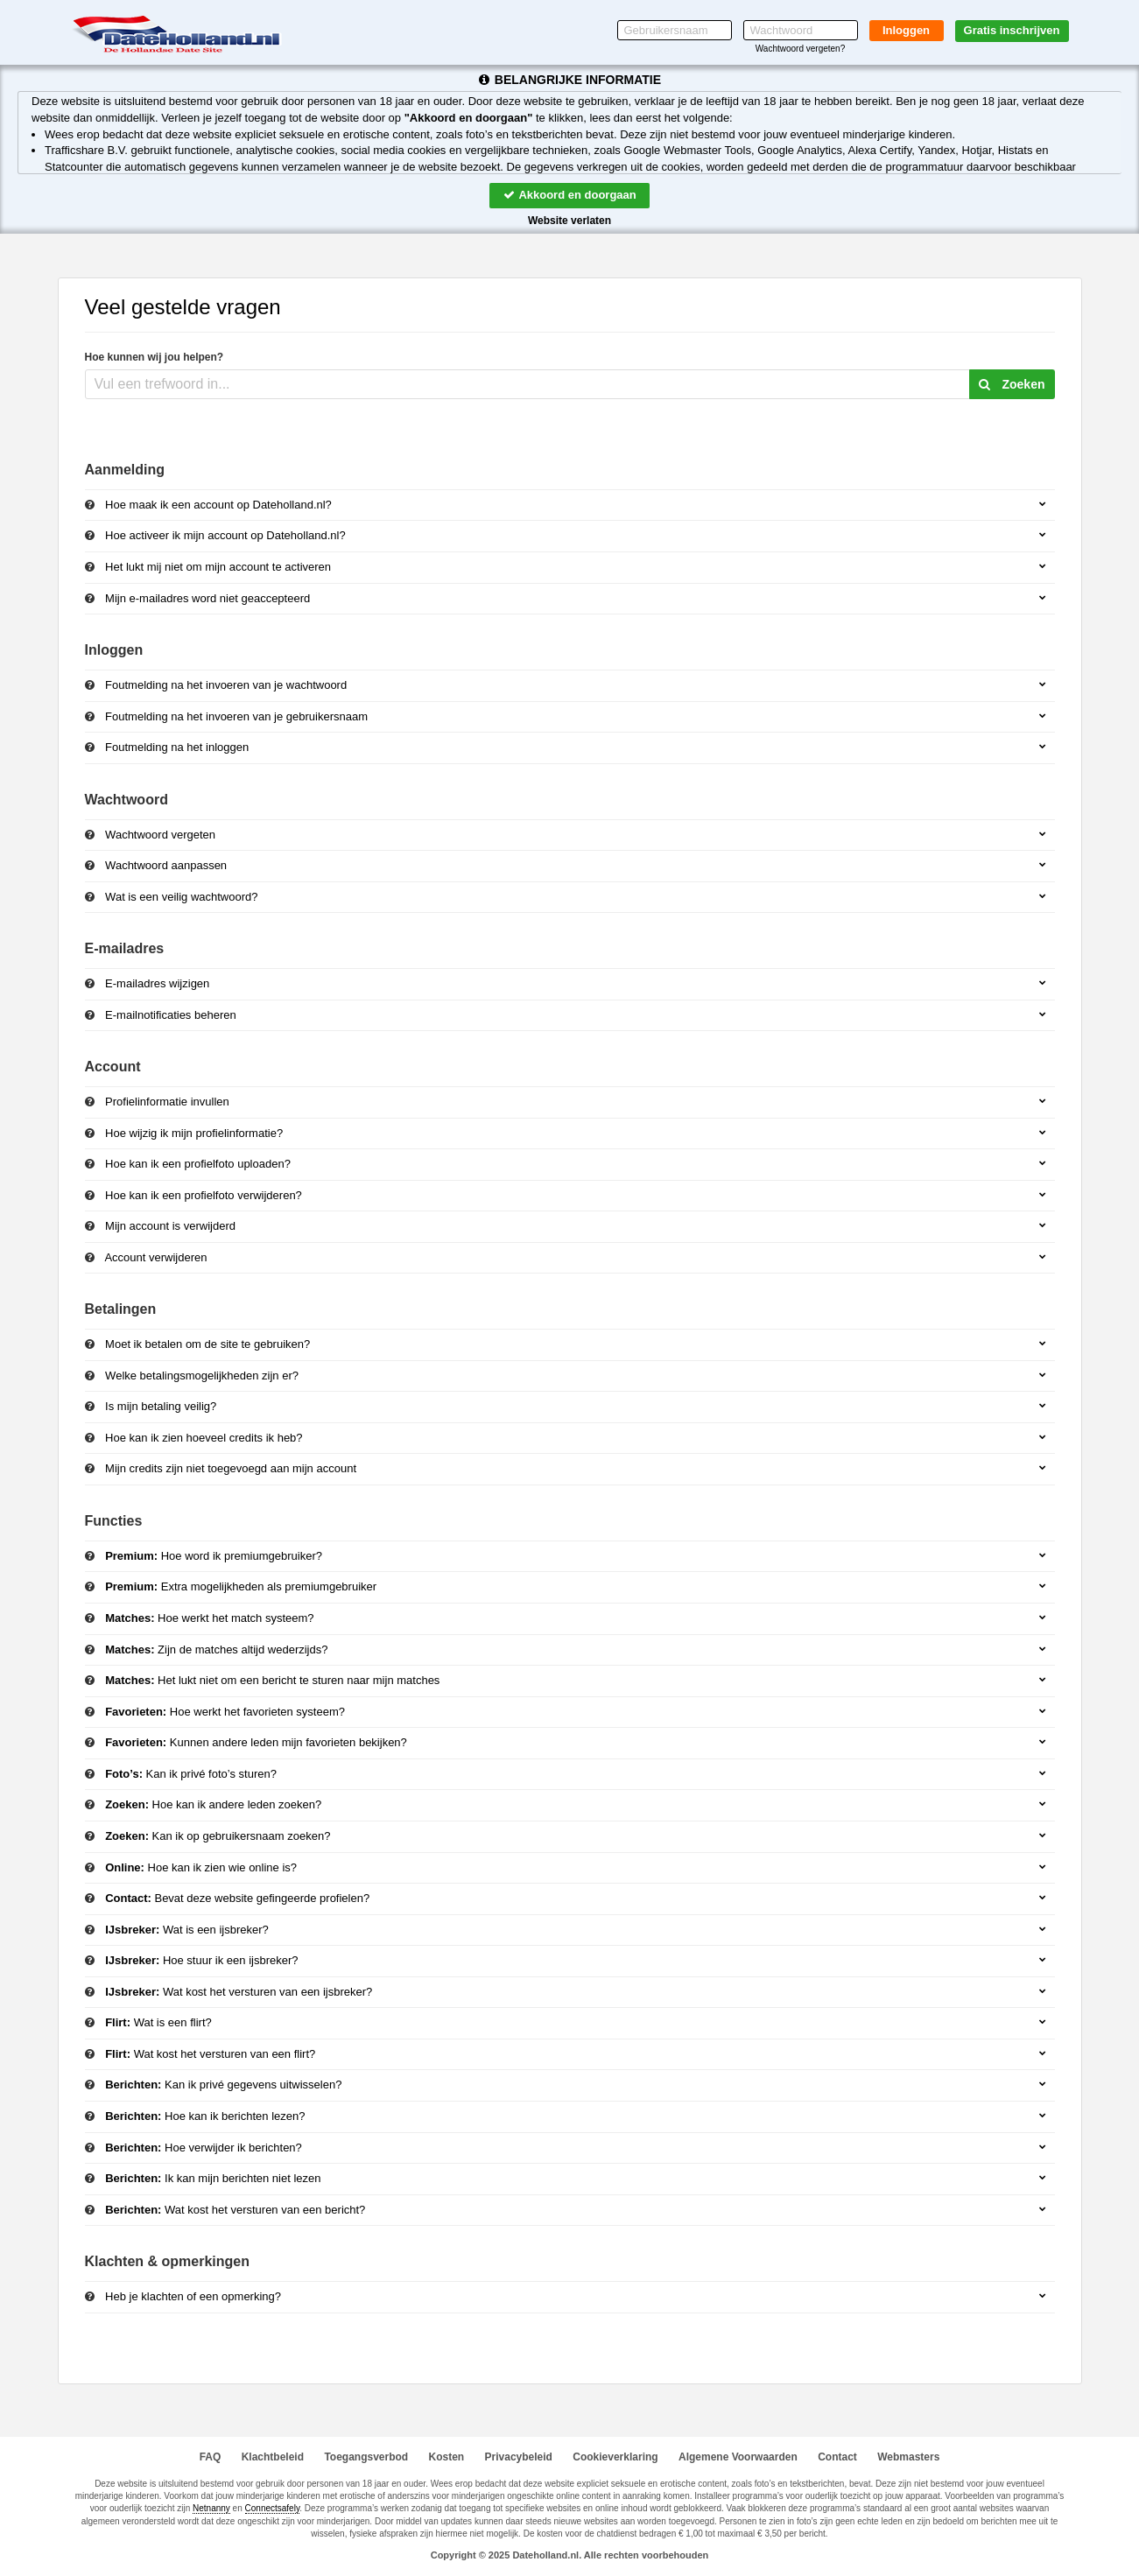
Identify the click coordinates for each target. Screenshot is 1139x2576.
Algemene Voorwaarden (738, 2457)
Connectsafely (272, 2508)
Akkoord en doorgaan (569, 194)
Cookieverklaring (615, 2457)
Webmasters (908, 2457)
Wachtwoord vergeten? (800, 48)
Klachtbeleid (273, 2457)
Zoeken (1012, 384)
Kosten (447, 2457)
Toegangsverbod (366, 2457)
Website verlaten (569, 220)
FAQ (210, 2457)
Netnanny (211, 2508)
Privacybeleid (518, 2457)
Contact (837, 2457)
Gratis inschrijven (1012, 30)
